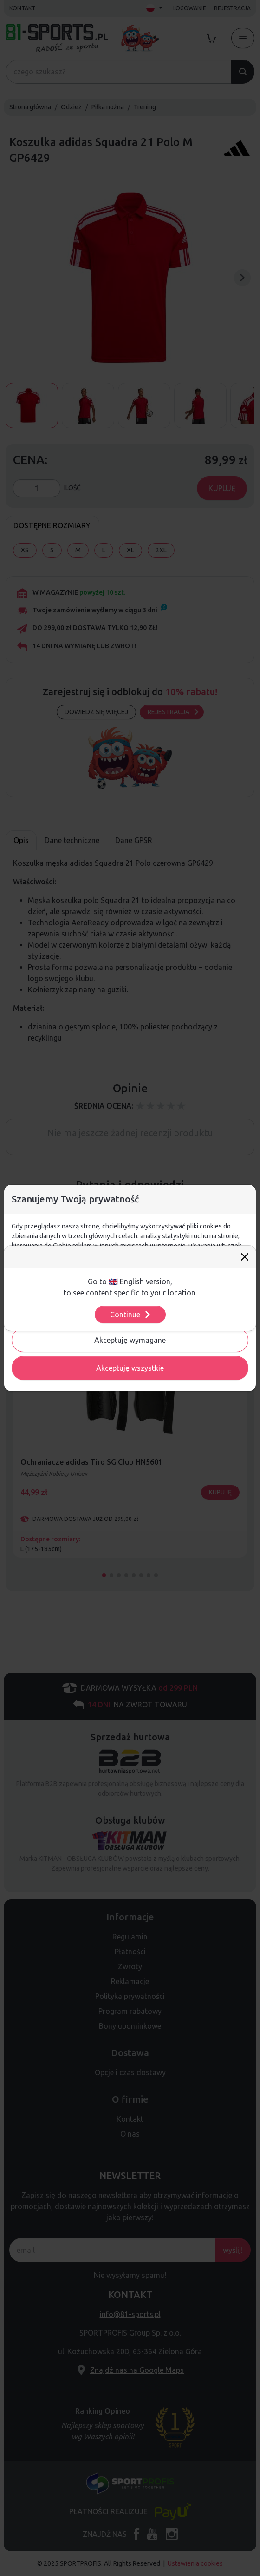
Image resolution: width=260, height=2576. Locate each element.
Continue (130, 1314)
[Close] (244, 1256)
